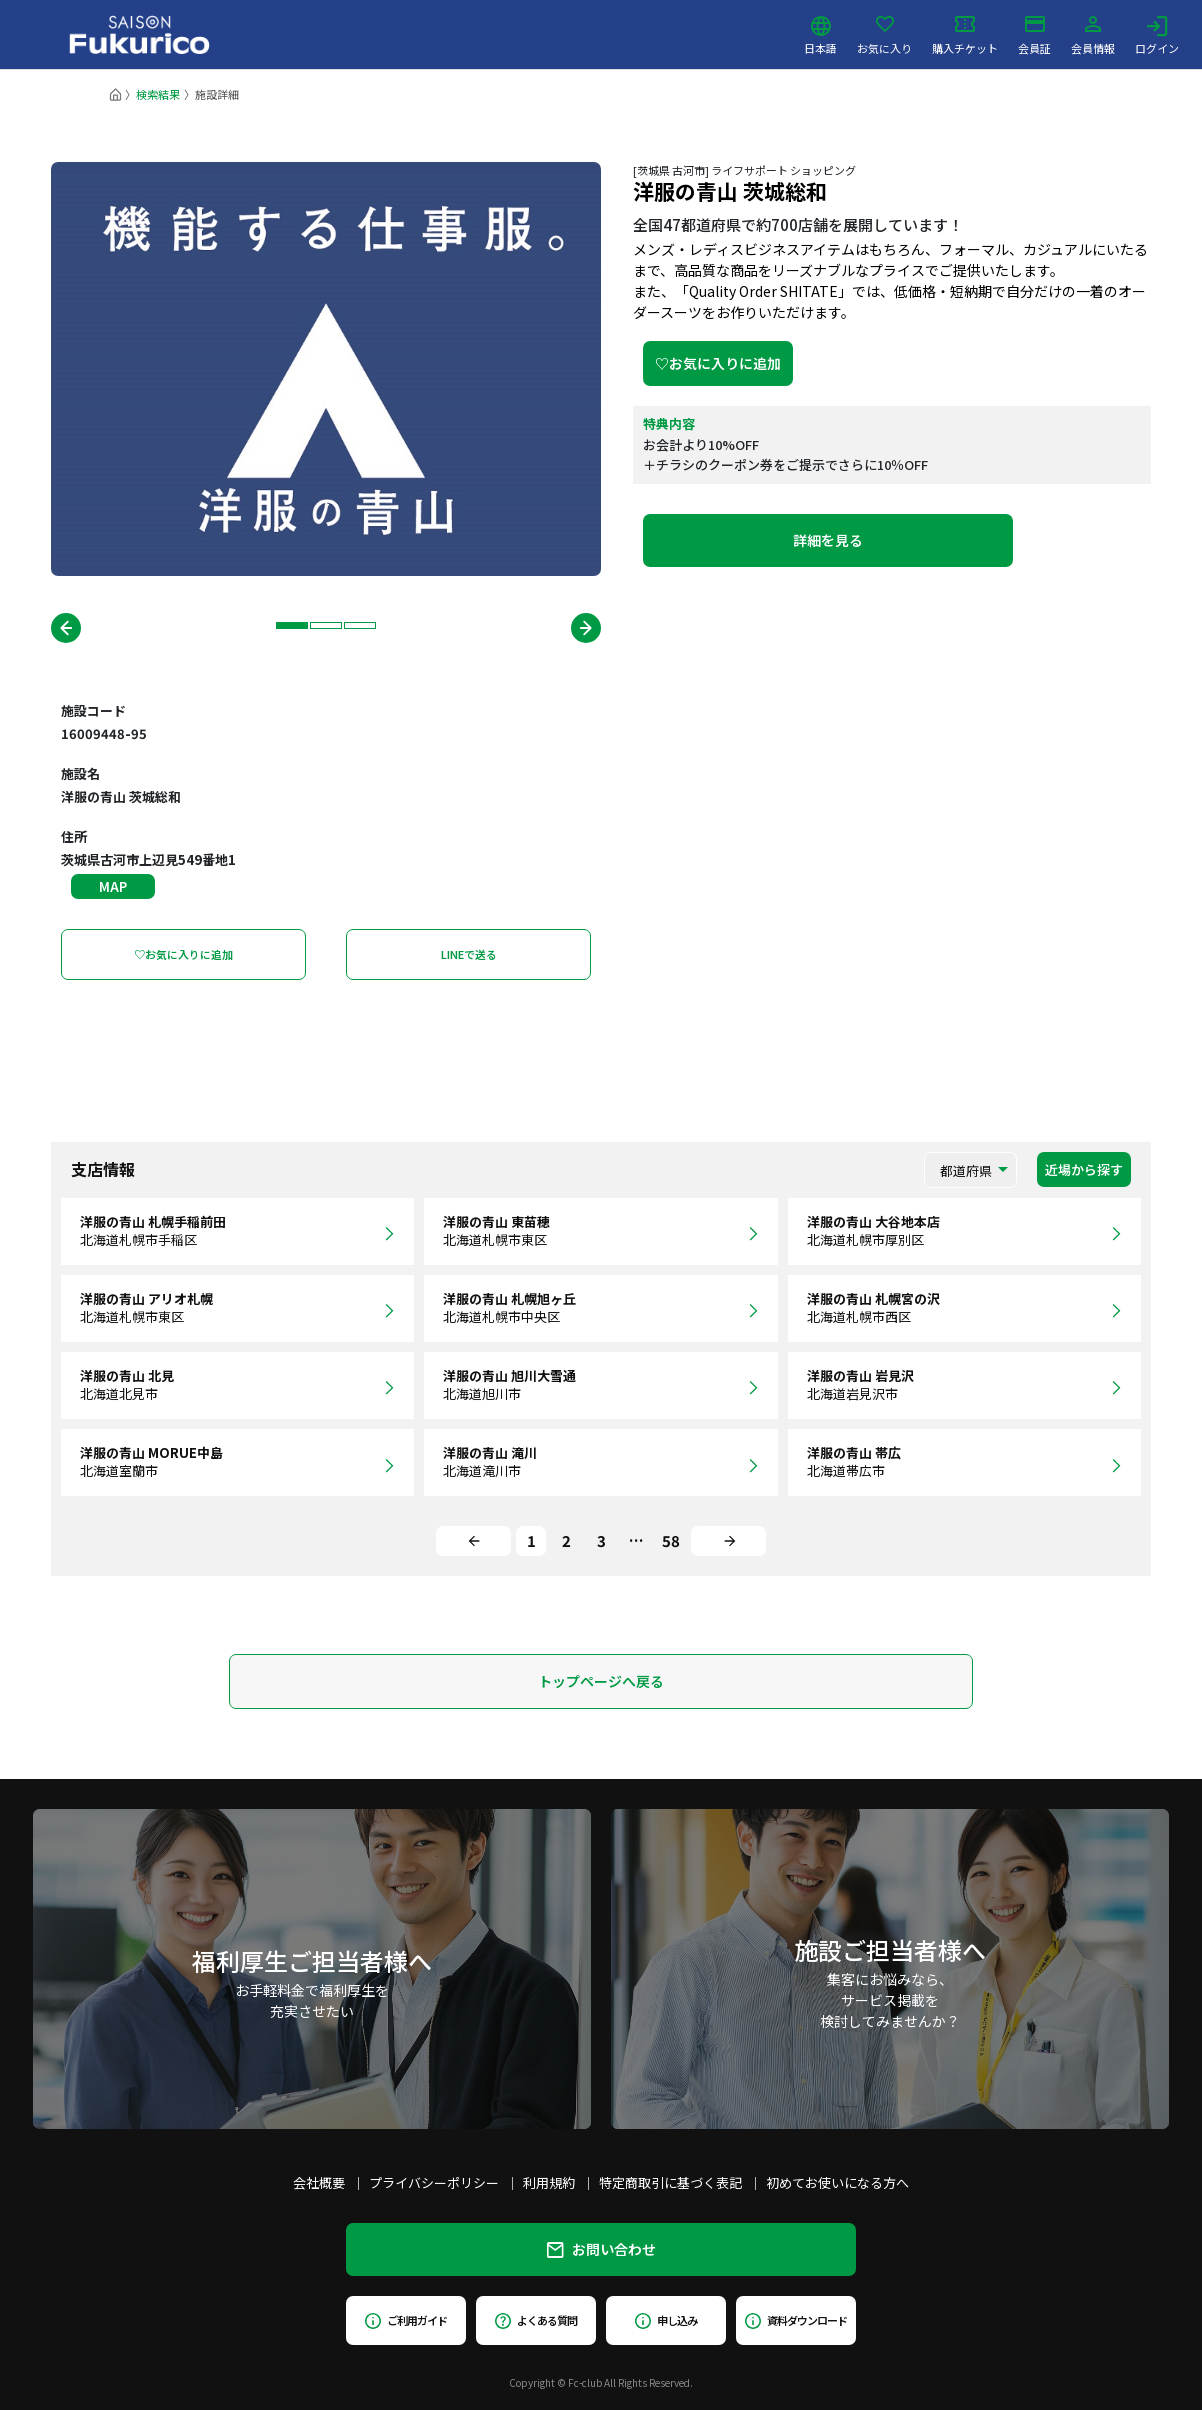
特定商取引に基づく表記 (670, 2182)
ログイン (1157, 35)
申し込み (666, 2320)
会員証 (1034, 35)
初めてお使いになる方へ (837, 2182)
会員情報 (1093, 35)
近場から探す (1084, 1169)
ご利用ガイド (405, 2320)
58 (671, 1540)
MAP (113, 886)
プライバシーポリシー (434, 2182)
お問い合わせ (601, 2249)
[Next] (728, 1541)
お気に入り (884, 35)
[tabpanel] (326, 369)
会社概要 (319, 2182)
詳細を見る (828, 540)
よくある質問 (535, 2320)
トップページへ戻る (601, 1681)
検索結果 (158, 94)
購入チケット (965, 35)
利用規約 (549, 2182)
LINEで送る (469, 954)
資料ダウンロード (795, 2320)
